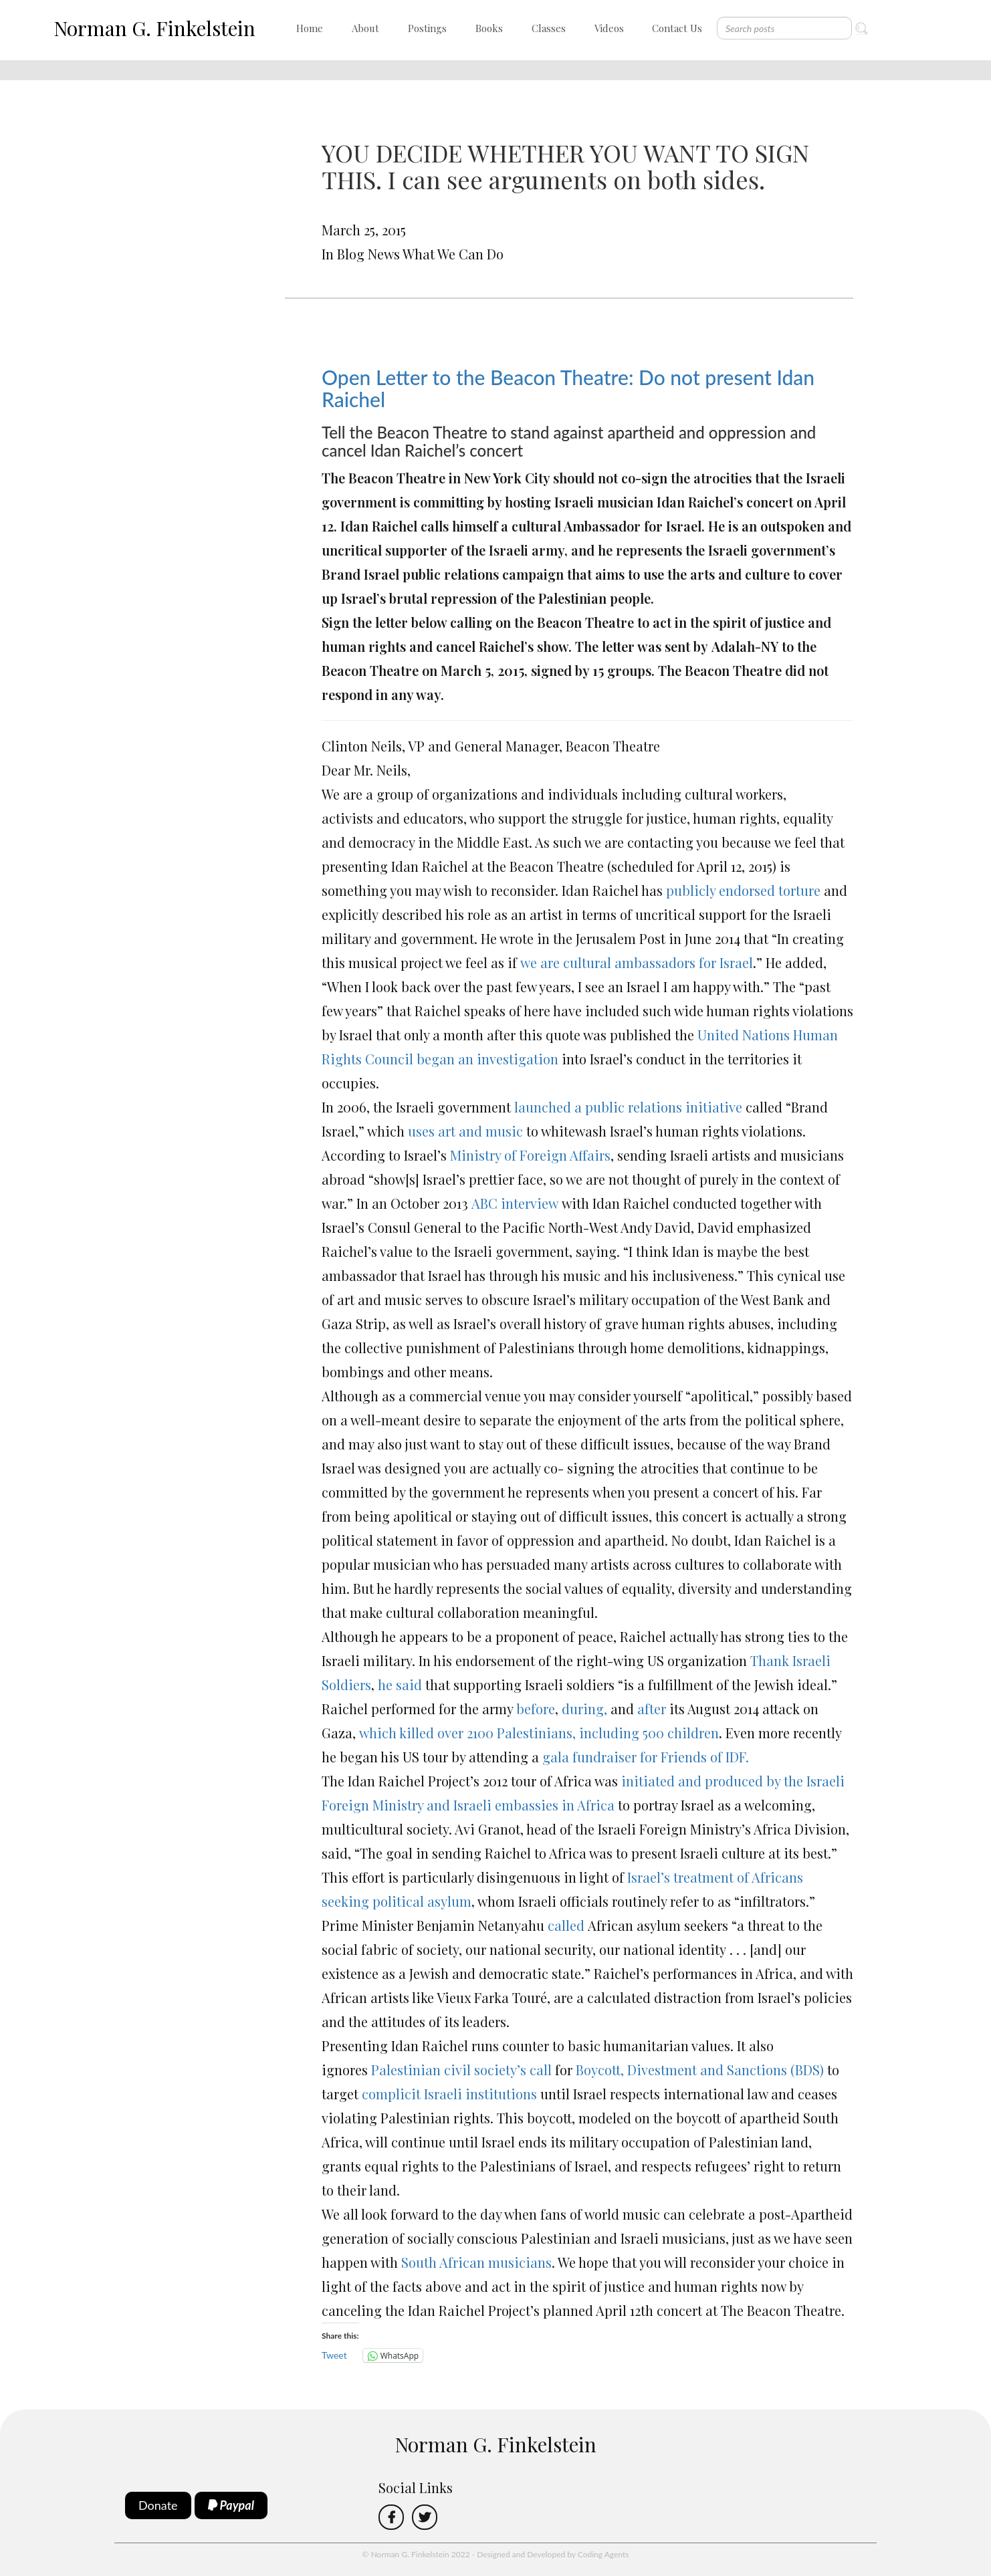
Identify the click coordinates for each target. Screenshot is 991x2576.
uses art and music (465, 1131)
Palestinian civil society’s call (461, 2070)
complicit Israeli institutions (449, 2094)
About (365, 28)
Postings (427, 28)
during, (582, 1709)
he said (398, 1684)
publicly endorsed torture (743, 890)
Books (489, 28)
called (566, 1925)
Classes (549, 28)
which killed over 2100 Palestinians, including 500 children (537, 1733)
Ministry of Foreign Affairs (530, 1155)
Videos (609, 28)
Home (309, 28)
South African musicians (476, 2262)
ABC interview (513, 1203)
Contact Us (677, 28)
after (651, 1709)
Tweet (334, 2355)
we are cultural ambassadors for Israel (636, 962)
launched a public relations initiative (628, 1107)
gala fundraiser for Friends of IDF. (645, 1757)
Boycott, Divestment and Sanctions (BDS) (698, 2070)
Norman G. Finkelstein (154, 28)
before (535, 1709)
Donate (158, 2505)
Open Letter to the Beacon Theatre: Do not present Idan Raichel (568, 388)
